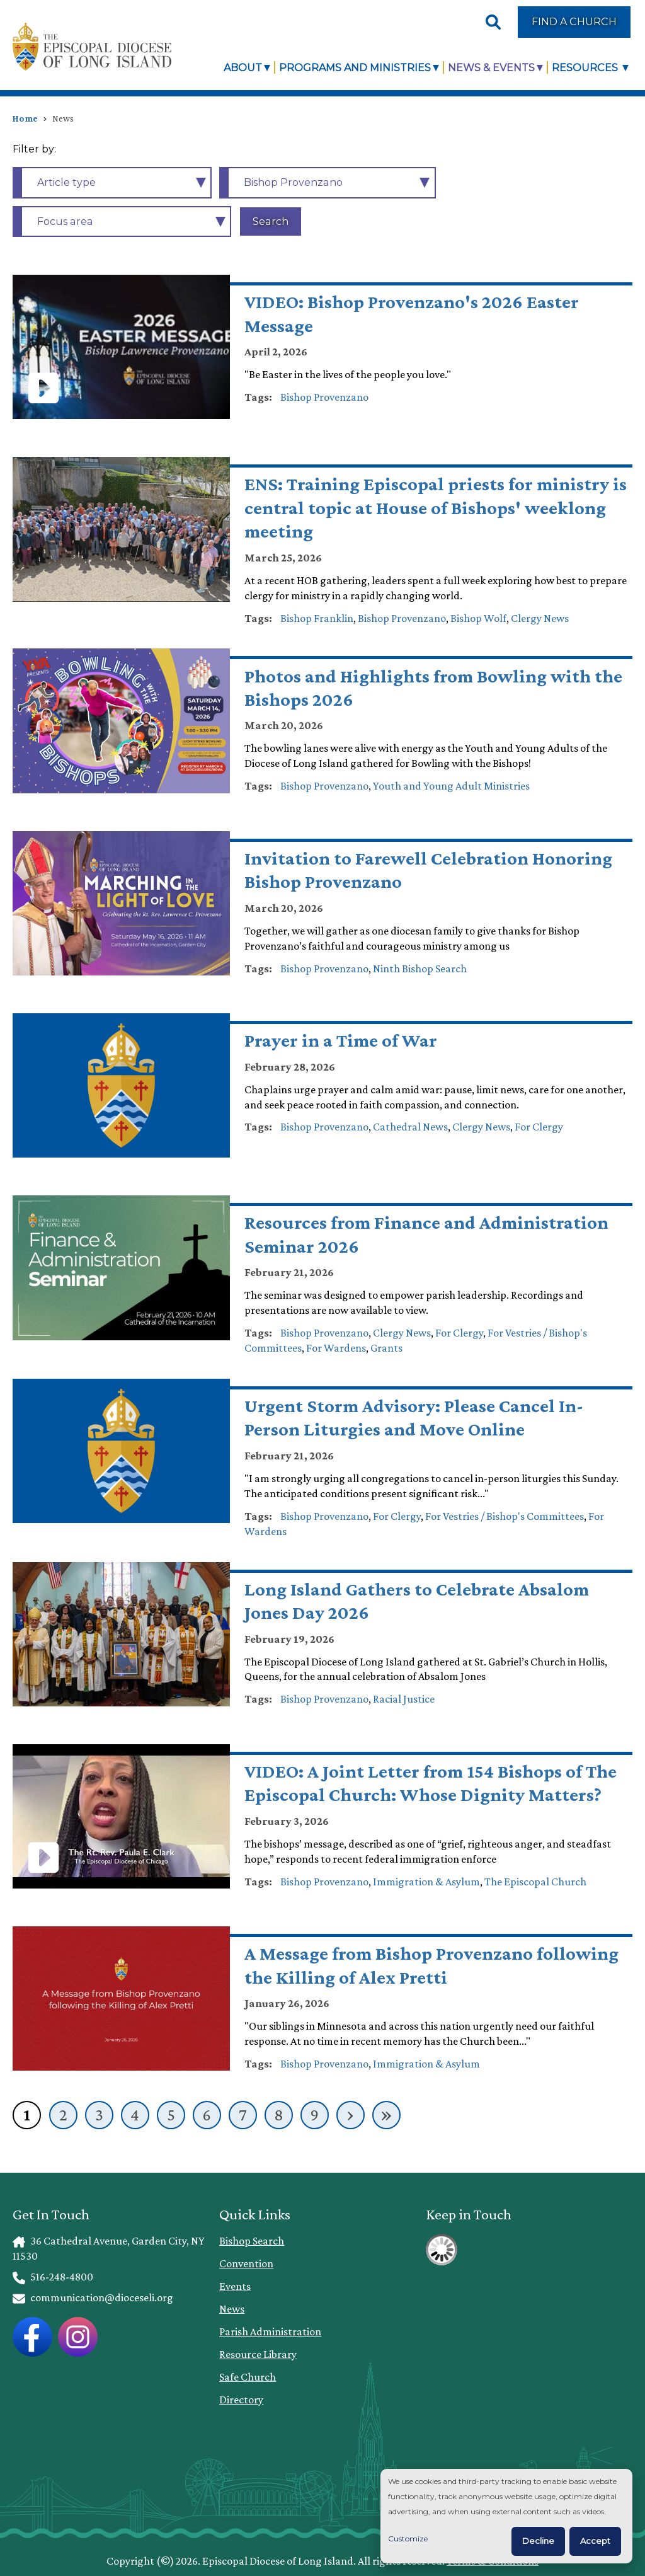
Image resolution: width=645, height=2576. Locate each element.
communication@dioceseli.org (93, 2297)
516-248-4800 (53, 2276)
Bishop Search (251, 2240)
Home (25, 118)
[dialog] (506, 2516)
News (231, 2309)
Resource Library (258, 2354)
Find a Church (574, 21)
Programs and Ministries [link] (355, 67)
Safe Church (247, 2377)
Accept (595, 2541)
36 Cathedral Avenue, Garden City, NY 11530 (108, 2248)
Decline (538, 2541)
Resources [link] (586, 67)
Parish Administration (270, 2331)
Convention (246, 2263)
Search (270, 221)
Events (235, 2286)
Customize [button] (408, 2538)
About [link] (243, 67)
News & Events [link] (491, 67)
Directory (241, 2399)
